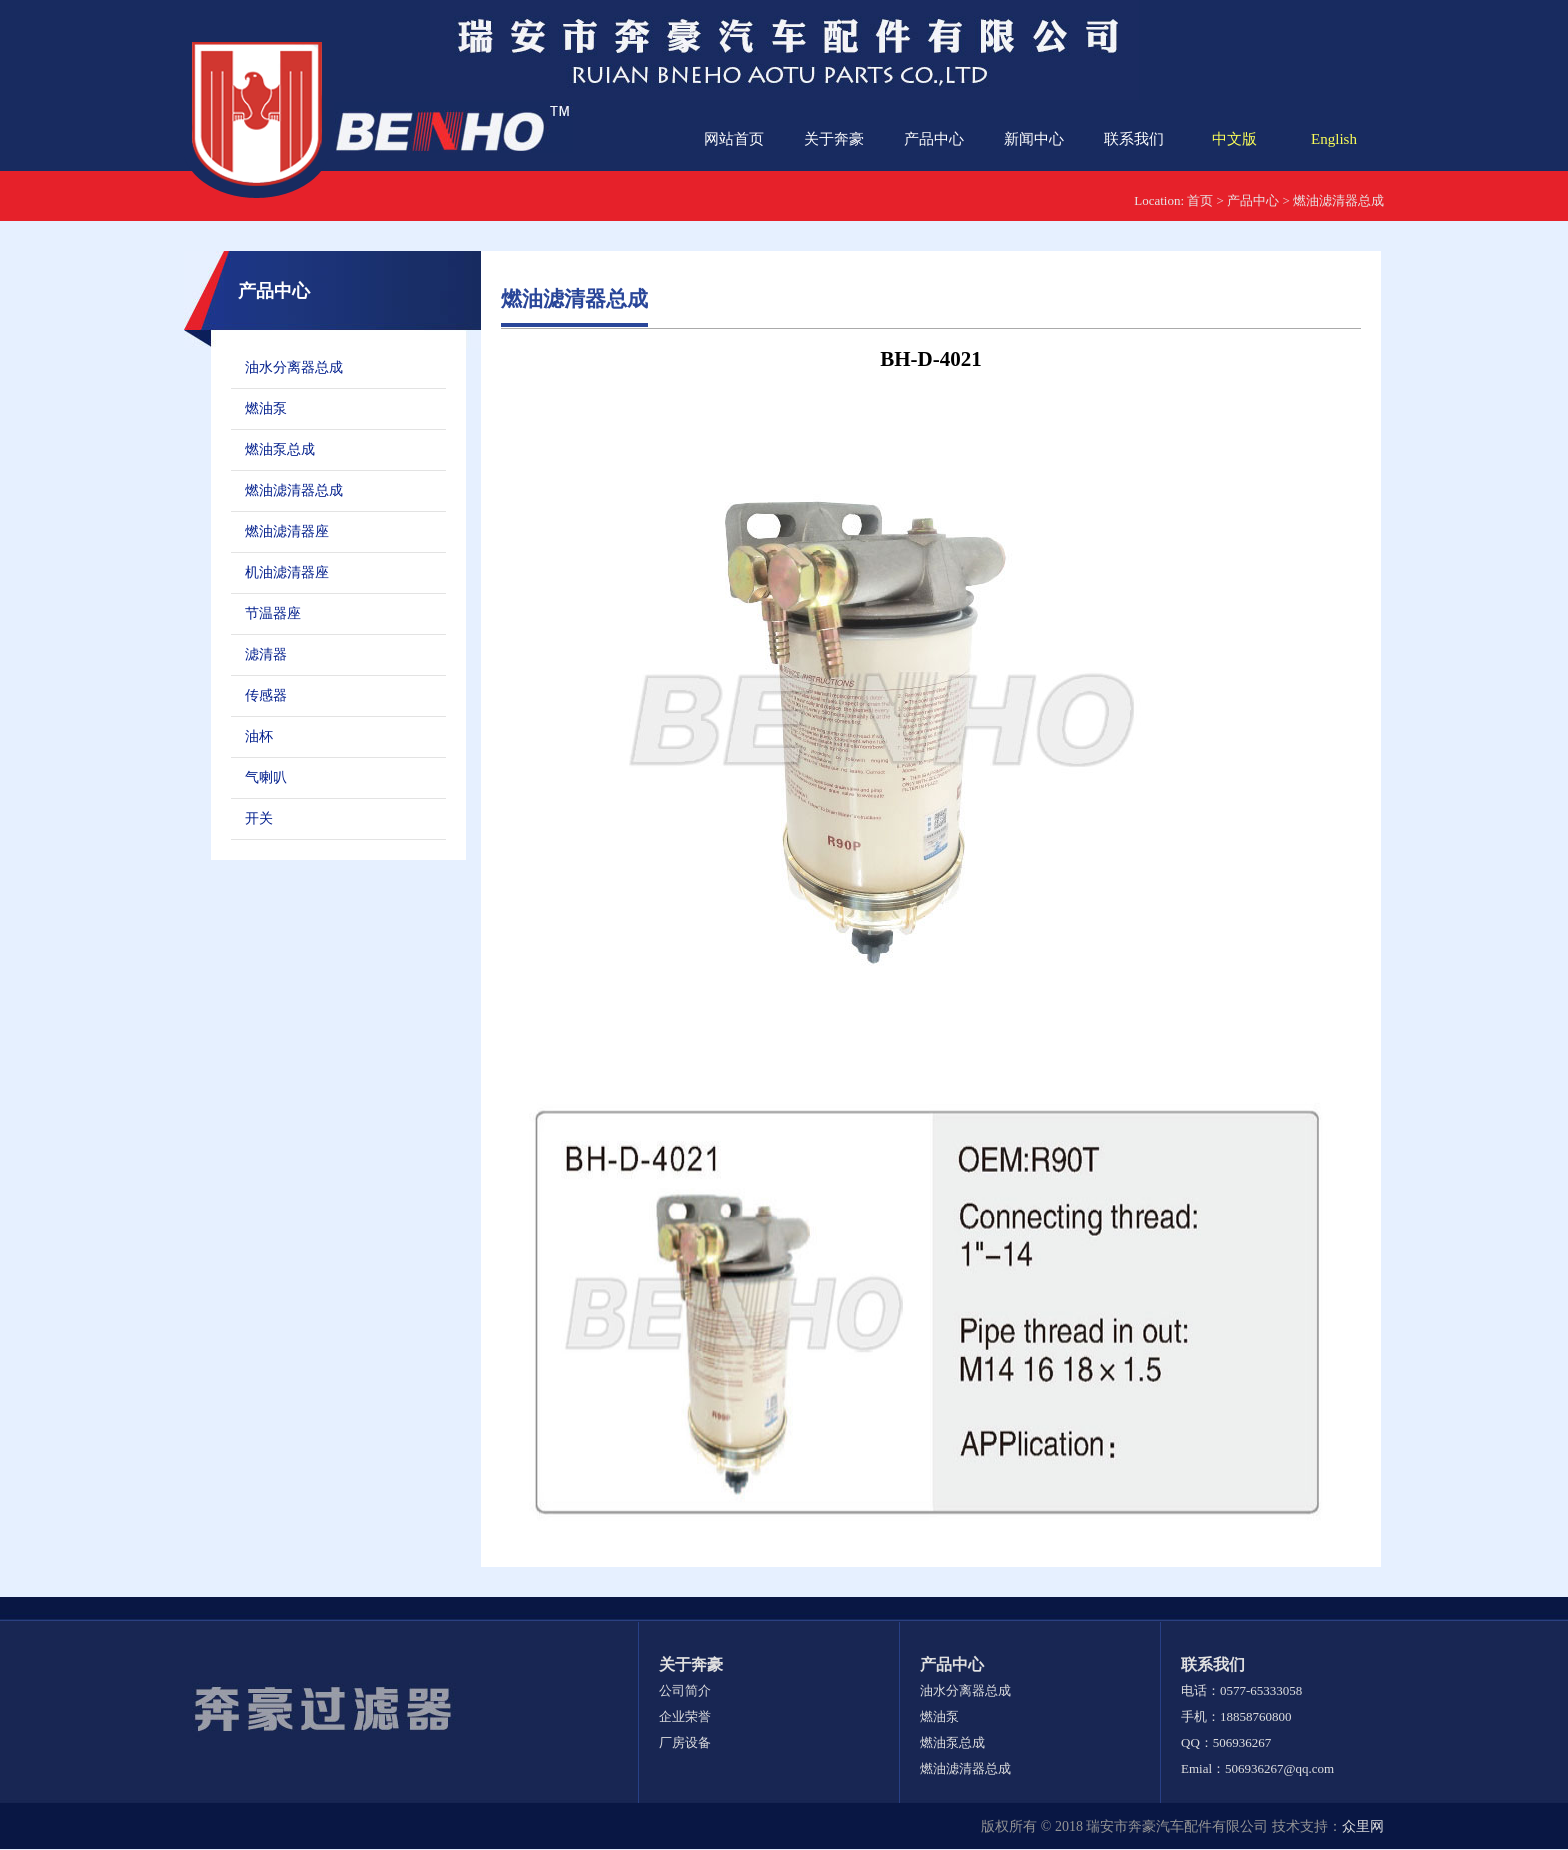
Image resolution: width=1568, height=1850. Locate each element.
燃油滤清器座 (287, 531)
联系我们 (1134, 139)
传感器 (266, 695)
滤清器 (266, 654)
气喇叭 (266, 777)
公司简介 (685, 1690)
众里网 (1363, 1826)
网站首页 (734, 139)
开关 (259, 818)
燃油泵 (266, 408)
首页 (1200, 200)
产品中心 (934, 139)
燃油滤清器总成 (1338, 200)
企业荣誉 (685, 1716)
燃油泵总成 (280, 449)
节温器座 (273, 613)
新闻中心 (1034, 139)
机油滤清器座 (287, 572)
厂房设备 (685, 1742)
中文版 (1234, 139)
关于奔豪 (834, 139)
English (1334, 139)
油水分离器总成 (294, 367)
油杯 (259, 736)
